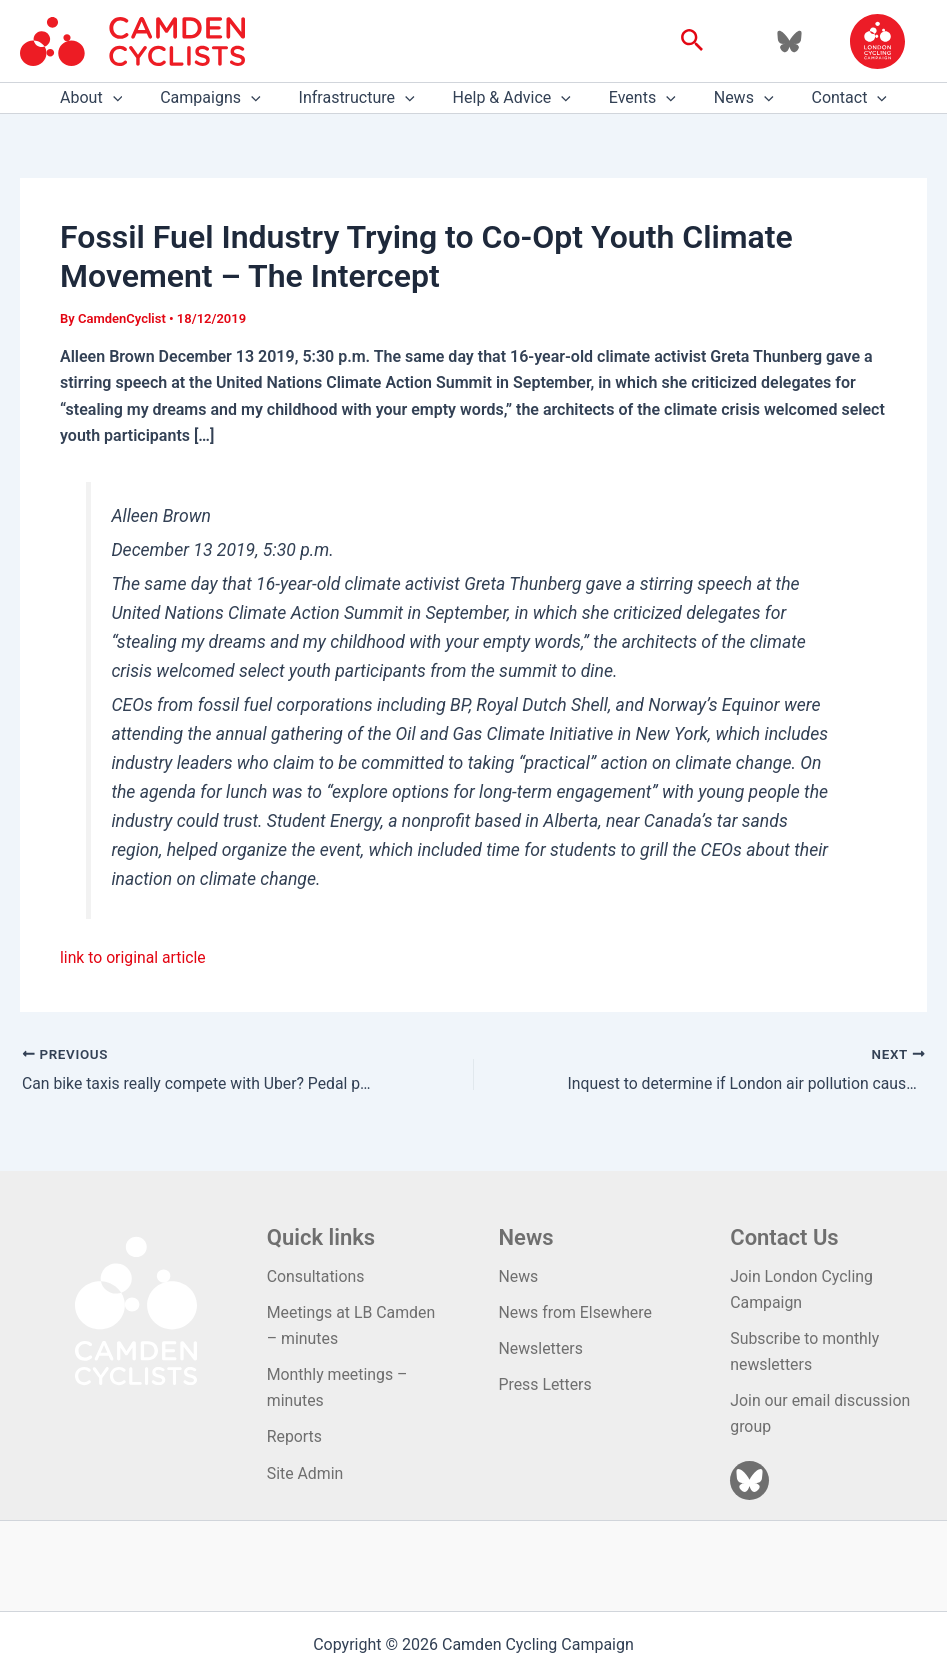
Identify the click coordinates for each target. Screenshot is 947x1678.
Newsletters (541, 1347)
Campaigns (222, 98)
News (732, 98)
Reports (295, 1436)
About (109, 98)
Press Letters (546, 1383)
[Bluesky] (789, 41)
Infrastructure (363, 98)
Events (636, 98)
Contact (832, 98)
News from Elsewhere (576, 1311)
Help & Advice (512, 98)
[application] (131, 98)
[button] (692, 41)
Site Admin (305, 1473)
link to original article (134, 957)
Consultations (316, 1274)
